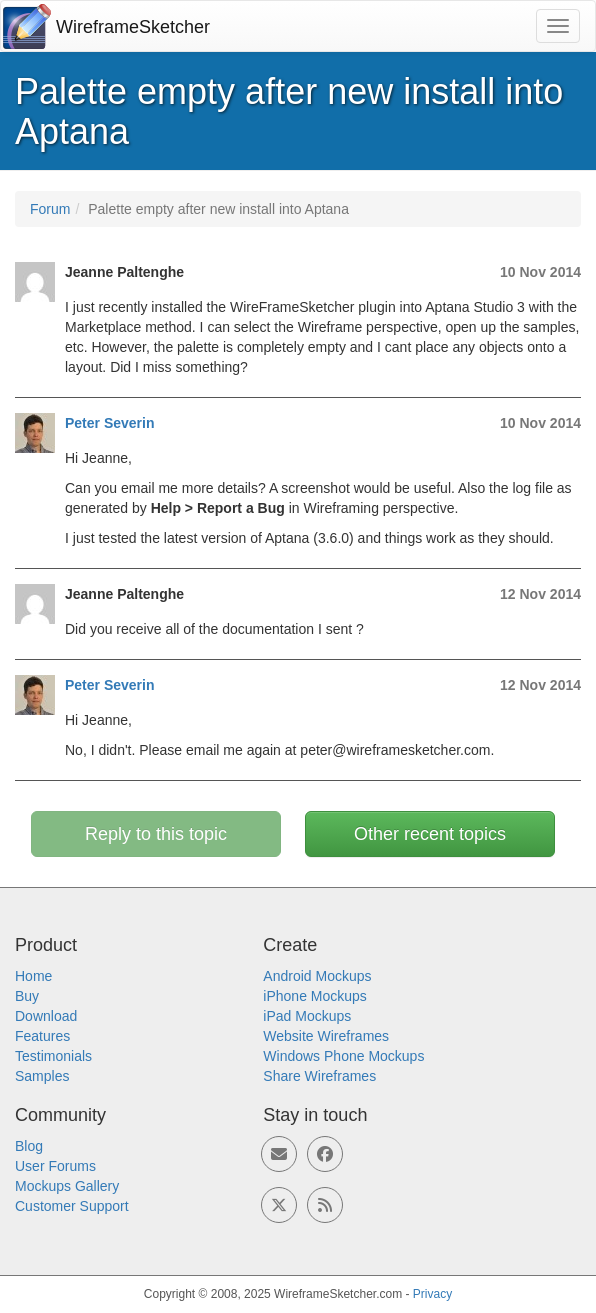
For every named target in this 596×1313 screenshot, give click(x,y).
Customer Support (72, 1206)
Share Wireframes (319, 1076)
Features (42, 1036)
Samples (42, 1076)
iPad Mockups (307, 1016)
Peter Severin (110, 423)
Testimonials (53, 1056)
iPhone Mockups (315, 996)
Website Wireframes (326, 1036)
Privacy (432, 1294)
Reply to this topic (156, 834)
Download (46, 1016)
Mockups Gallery (67, 1186)
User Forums (55, 1166)
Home (33, 976)
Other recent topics (430, 834)
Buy (27, 996)
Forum (50, 209)
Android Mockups (317, 976)
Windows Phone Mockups (343, 1056)
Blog (29, 1146)
